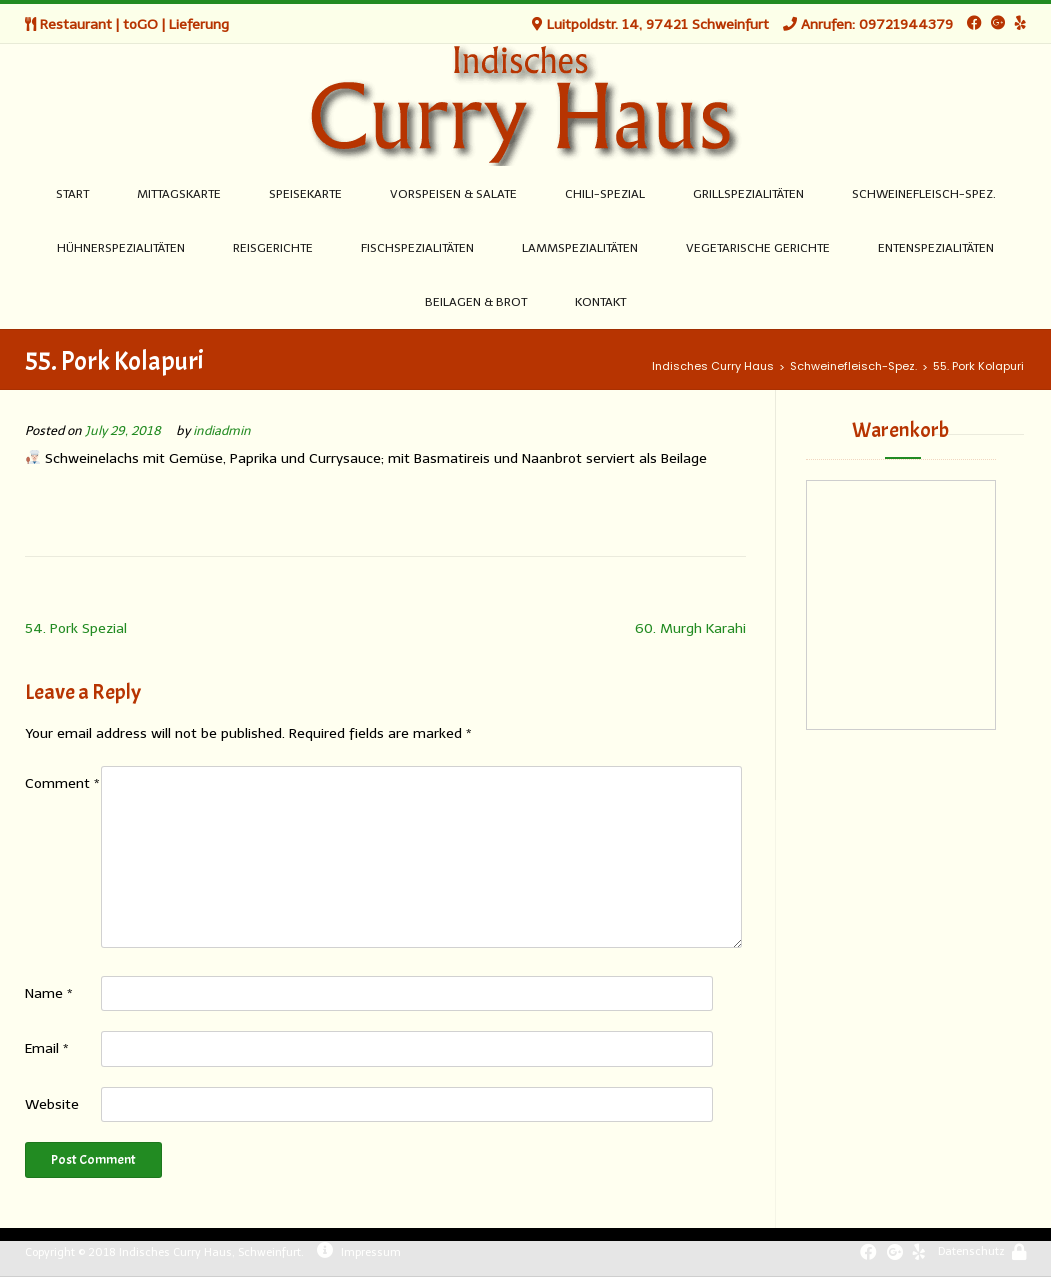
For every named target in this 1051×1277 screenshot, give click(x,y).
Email (47, 1048)
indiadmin (222, 430)
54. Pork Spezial (76, 628)
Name (49, 993)
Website (52, 1104)
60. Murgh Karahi (690, 628)
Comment (62, 783)
